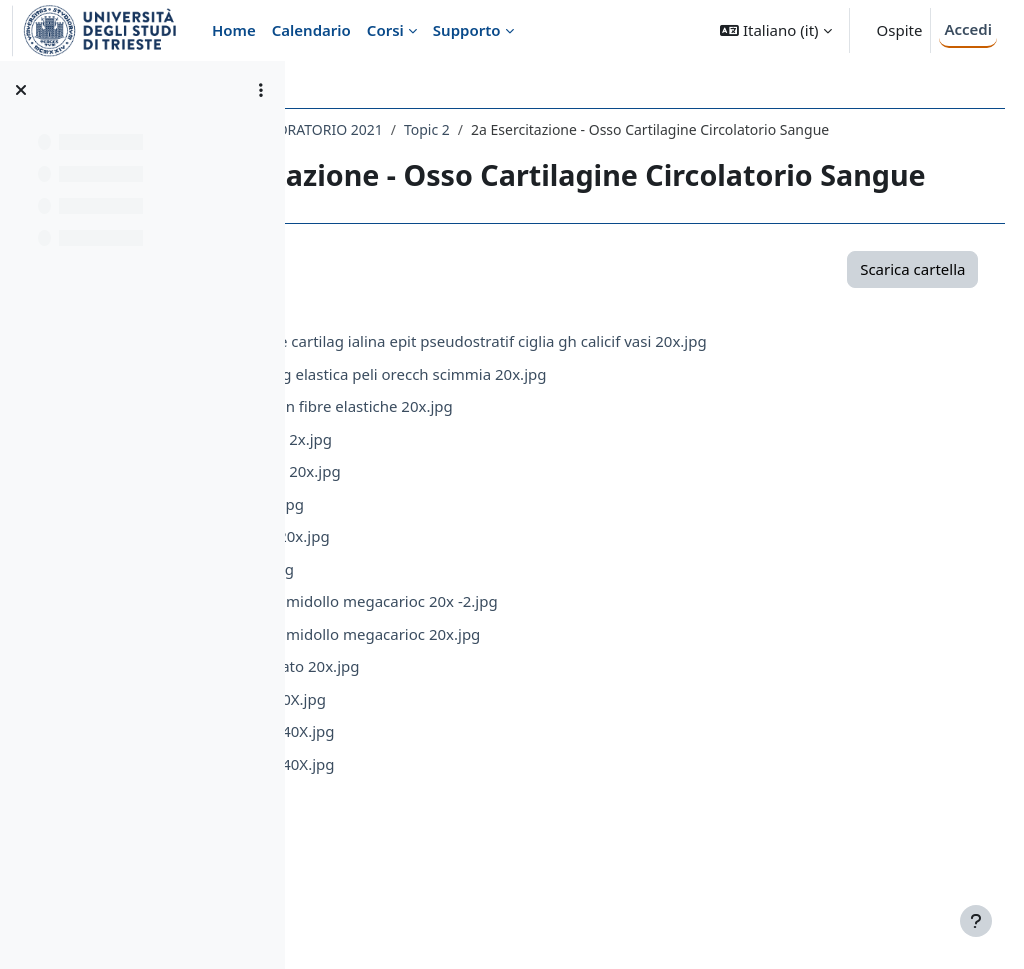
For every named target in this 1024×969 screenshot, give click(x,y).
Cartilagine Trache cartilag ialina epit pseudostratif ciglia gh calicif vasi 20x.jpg (668, 431)
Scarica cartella (875, 359)
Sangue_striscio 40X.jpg (478, 788)
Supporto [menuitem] (467, 30)
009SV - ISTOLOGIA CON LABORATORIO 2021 (471, 129)
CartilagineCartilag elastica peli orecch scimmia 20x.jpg (588, 463)
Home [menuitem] (234, 30)
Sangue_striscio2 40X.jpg (482, 821)
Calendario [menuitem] (311, 30)
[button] (775, 30)
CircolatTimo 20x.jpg (467, 593)
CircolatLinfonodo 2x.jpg (481, 528)
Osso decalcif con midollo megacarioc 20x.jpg (555, 723)
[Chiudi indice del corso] (21, 90)
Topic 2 (662, 129)
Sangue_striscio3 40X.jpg (482, 853)
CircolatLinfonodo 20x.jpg (485, 561)
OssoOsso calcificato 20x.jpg (494, 756)
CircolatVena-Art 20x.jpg (479, 626)
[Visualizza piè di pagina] (976, 921)
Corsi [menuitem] (385, 30)
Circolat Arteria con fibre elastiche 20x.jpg (541, 496)
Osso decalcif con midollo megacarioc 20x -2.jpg (563, 691)
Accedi (968, 29)
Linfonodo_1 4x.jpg (462, 658)
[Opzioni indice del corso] (261, 90)
